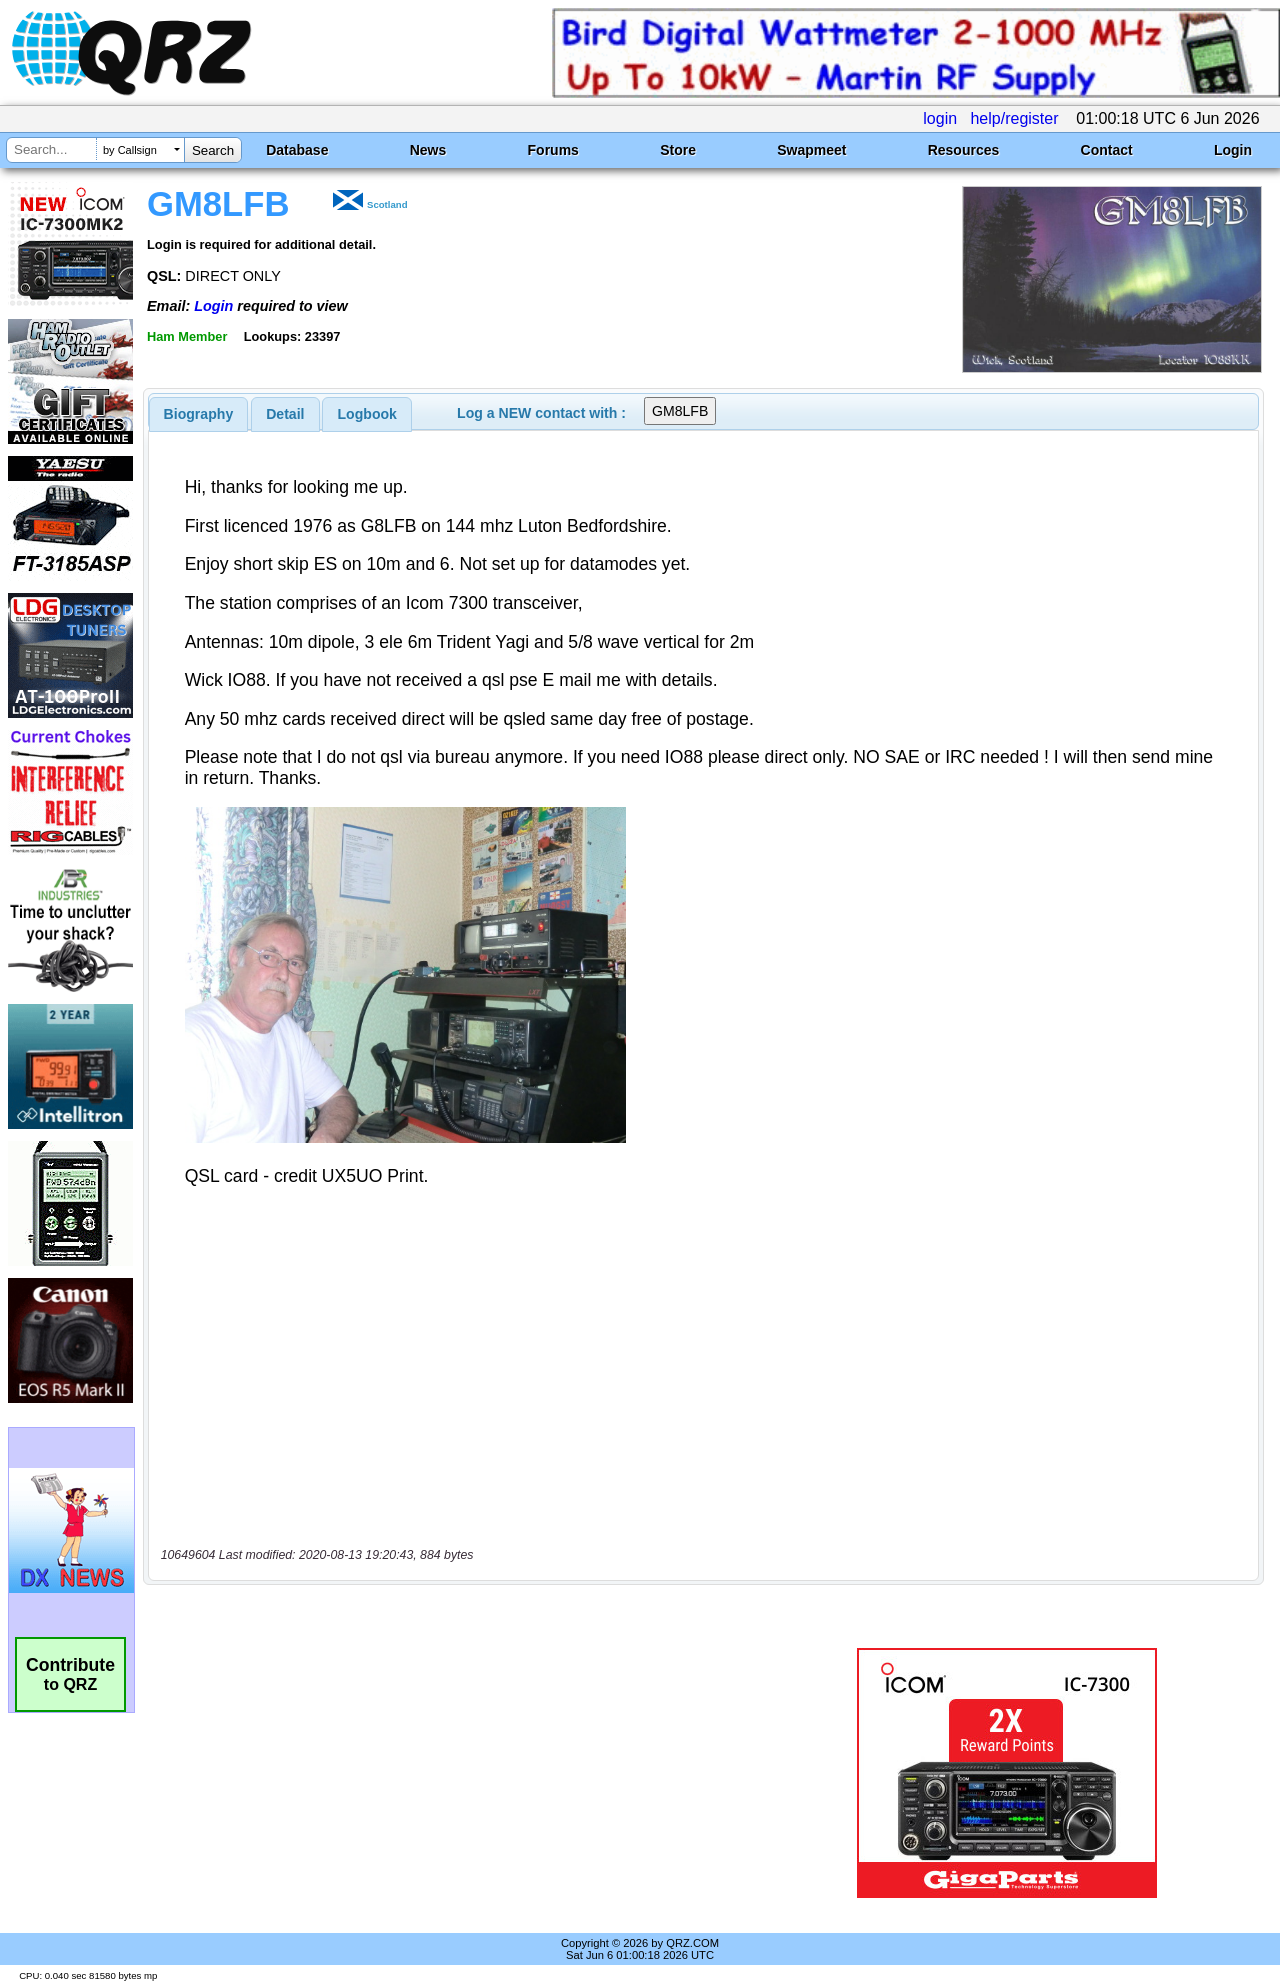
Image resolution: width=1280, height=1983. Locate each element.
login (940, 118)
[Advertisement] (463, 1773)
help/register (1014, 118)
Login (1233, 150)
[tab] (199, 414)
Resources (964, 150)
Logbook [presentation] (367, 414)
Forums (553, 150)
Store (678, 150)
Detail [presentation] (285, 414)
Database (297, 150)
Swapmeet (811, 150)
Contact (1107, 150)
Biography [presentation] (199, 414)
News (428, 150)
